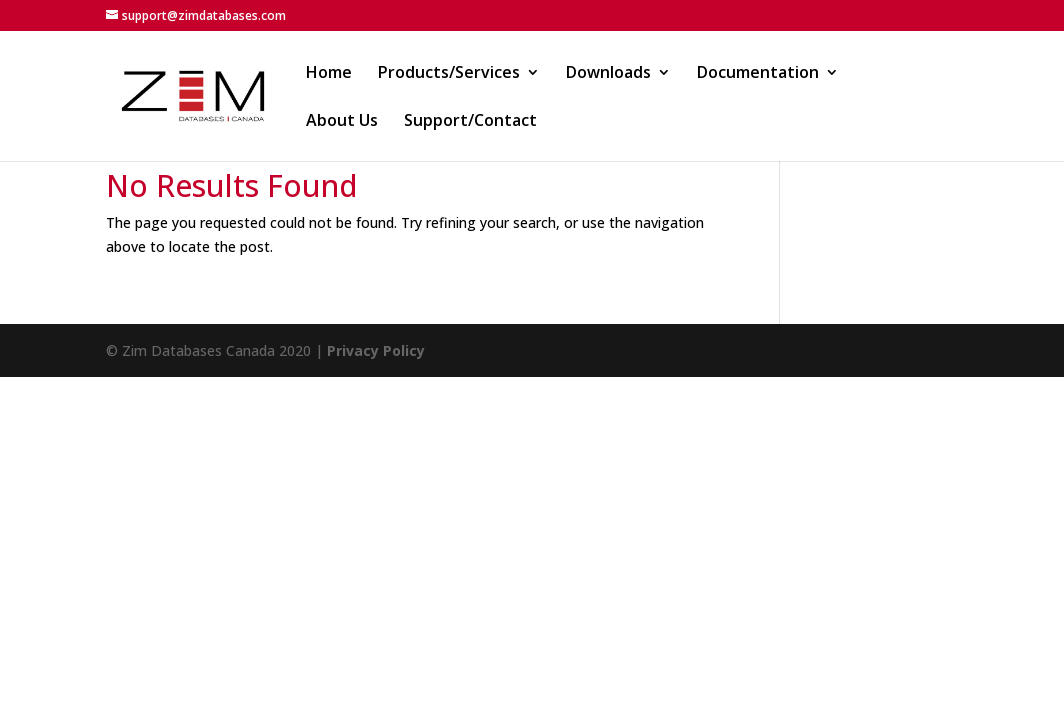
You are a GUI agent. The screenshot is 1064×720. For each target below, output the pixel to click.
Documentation (758, 74)
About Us (342, 122)
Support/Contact (470, 122)
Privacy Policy (376, 350)
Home (329, 74)
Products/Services (449, 74)
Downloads (608, 74)
